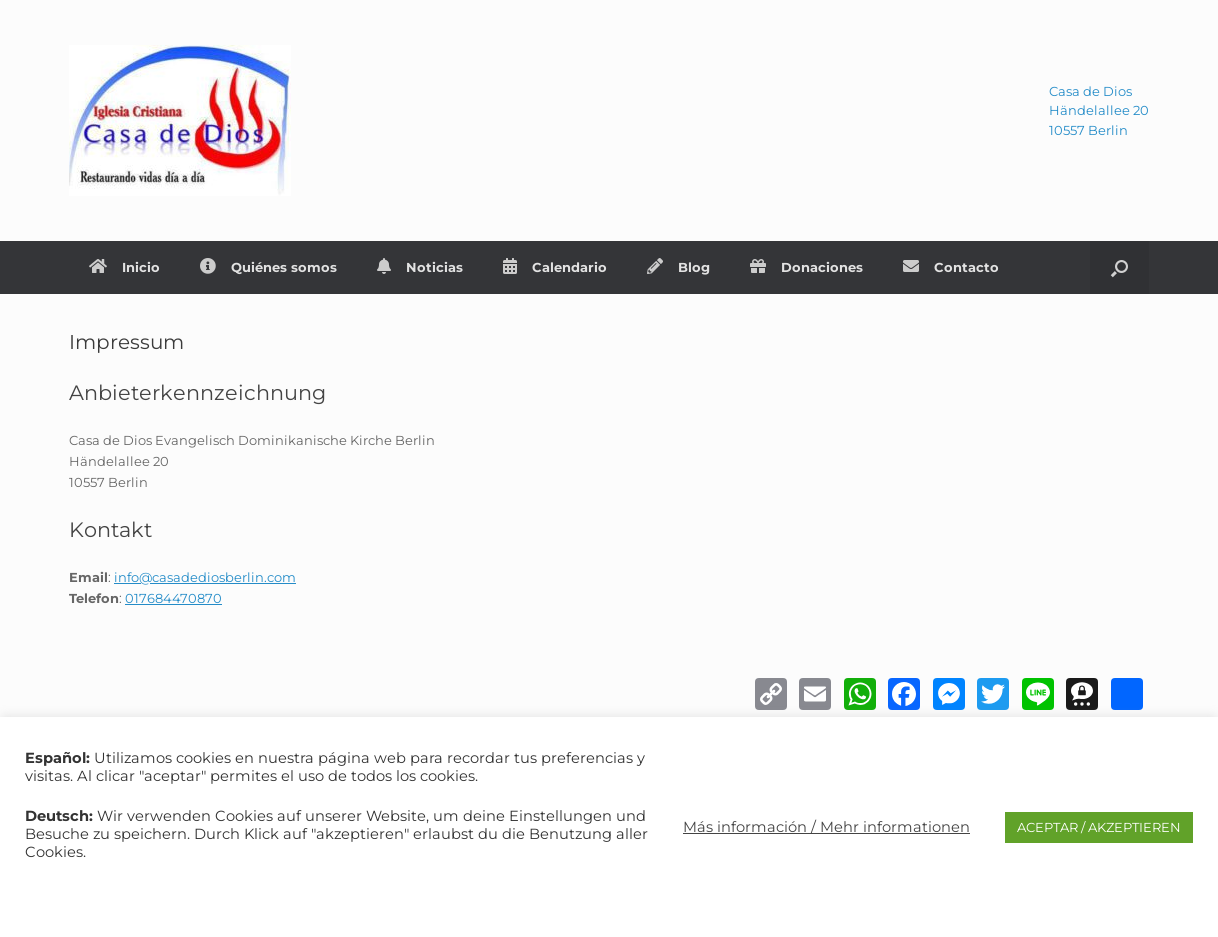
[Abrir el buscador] (1119, 267)
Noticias (420, 267)
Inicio (124, 267)
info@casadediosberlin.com (205, 577)
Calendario (555, 267)
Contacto (951, 267)
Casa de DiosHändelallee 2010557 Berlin (1099, 110)
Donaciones (806, 267)
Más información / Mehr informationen (826, 827)
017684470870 (173, 598)
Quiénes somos (268, 267)
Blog (678, 267)
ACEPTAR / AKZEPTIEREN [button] (1099, 827)
